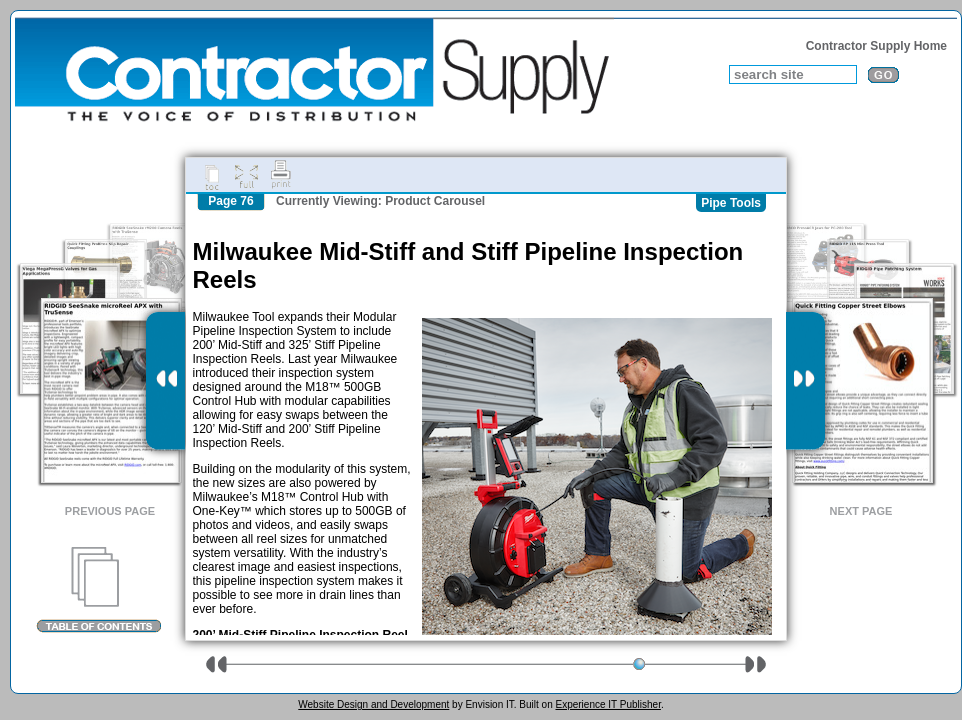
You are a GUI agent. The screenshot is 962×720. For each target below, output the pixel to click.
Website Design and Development (373, 704)
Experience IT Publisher (607, 704)
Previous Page (110, 511)
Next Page (861, 511)
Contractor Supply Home (876, 46)
